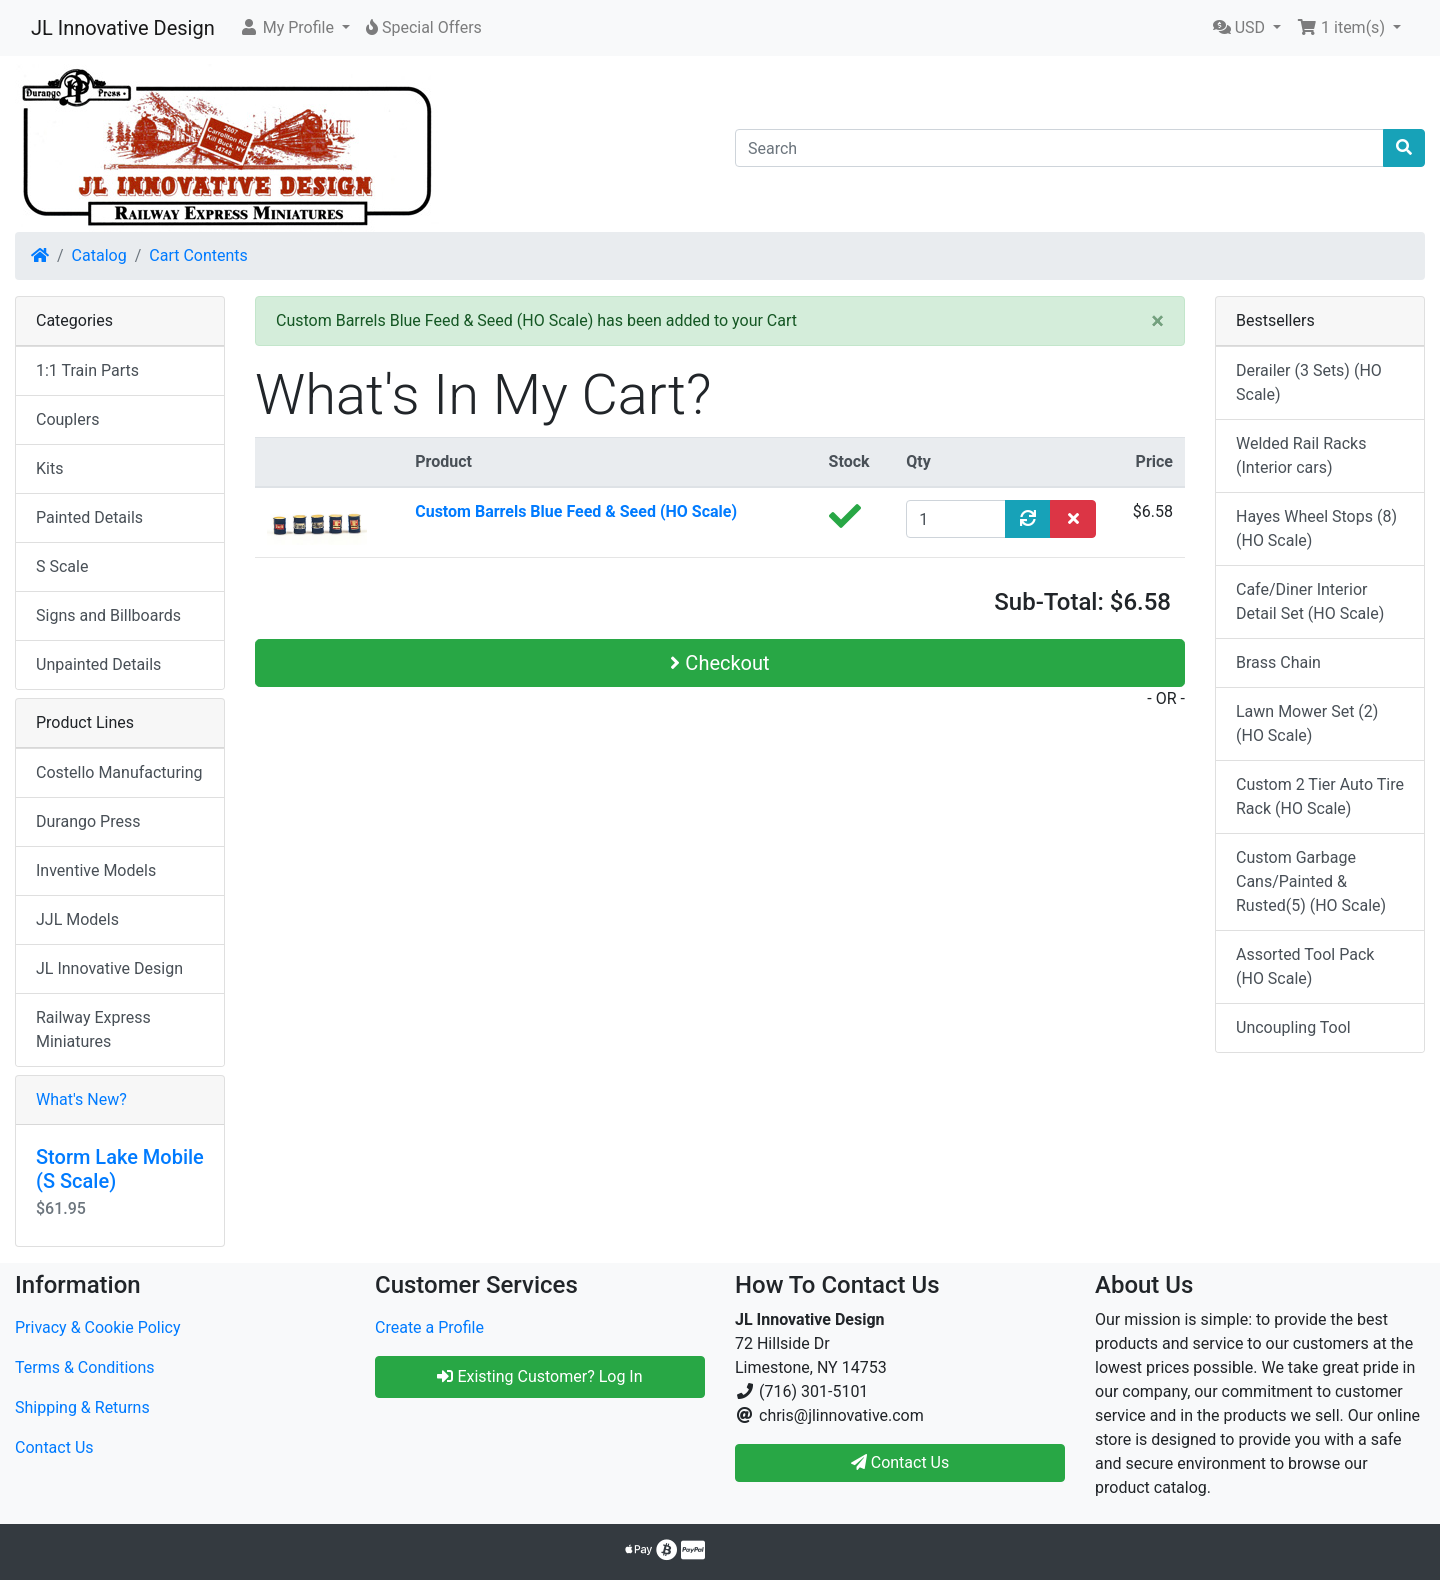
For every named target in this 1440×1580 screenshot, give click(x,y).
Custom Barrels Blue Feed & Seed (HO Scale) (576, 511)
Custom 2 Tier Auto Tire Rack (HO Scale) (1320, 796)
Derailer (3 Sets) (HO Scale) (1309, 382)
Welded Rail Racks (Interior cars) (1301, 455)
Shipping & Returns (82, 1407)
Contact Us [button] (900, 1462)
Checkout (719, 663)
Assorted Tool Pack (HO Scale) (1305, 966)
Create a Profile (429, 1327)
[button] (294, 28)
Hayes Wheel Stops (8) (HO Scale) (1316, 528)
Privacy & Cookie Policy (98, 1327)
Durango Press (88, 821)
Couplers (67, 419)
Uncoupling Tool (1293, 1027)
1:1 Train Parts (87, 370)
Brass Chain (1278, 662)
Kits (49, 468)
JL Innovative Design (123, 28)
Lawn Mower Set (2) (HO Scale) (1307, 723)
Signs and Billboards (108, 615)
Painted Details (89, 517)
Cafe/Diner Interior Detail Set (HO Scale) (1310, 601)
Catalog (99, 255)
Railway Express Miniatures (93, 1029)
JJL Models (77, 919)
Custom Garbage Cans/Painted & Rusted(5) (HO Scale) (1311, 881)
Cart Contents (198, 255)
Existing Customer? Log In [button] (539, 1376)
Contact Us (54, 1447)
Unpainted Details (98, 664)
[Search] (1059, 148)
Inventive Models (96, 870)
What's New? (81, 1099)
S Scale (62, 566)
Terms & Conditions (85, 1367)
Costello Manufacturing (119, 772)
